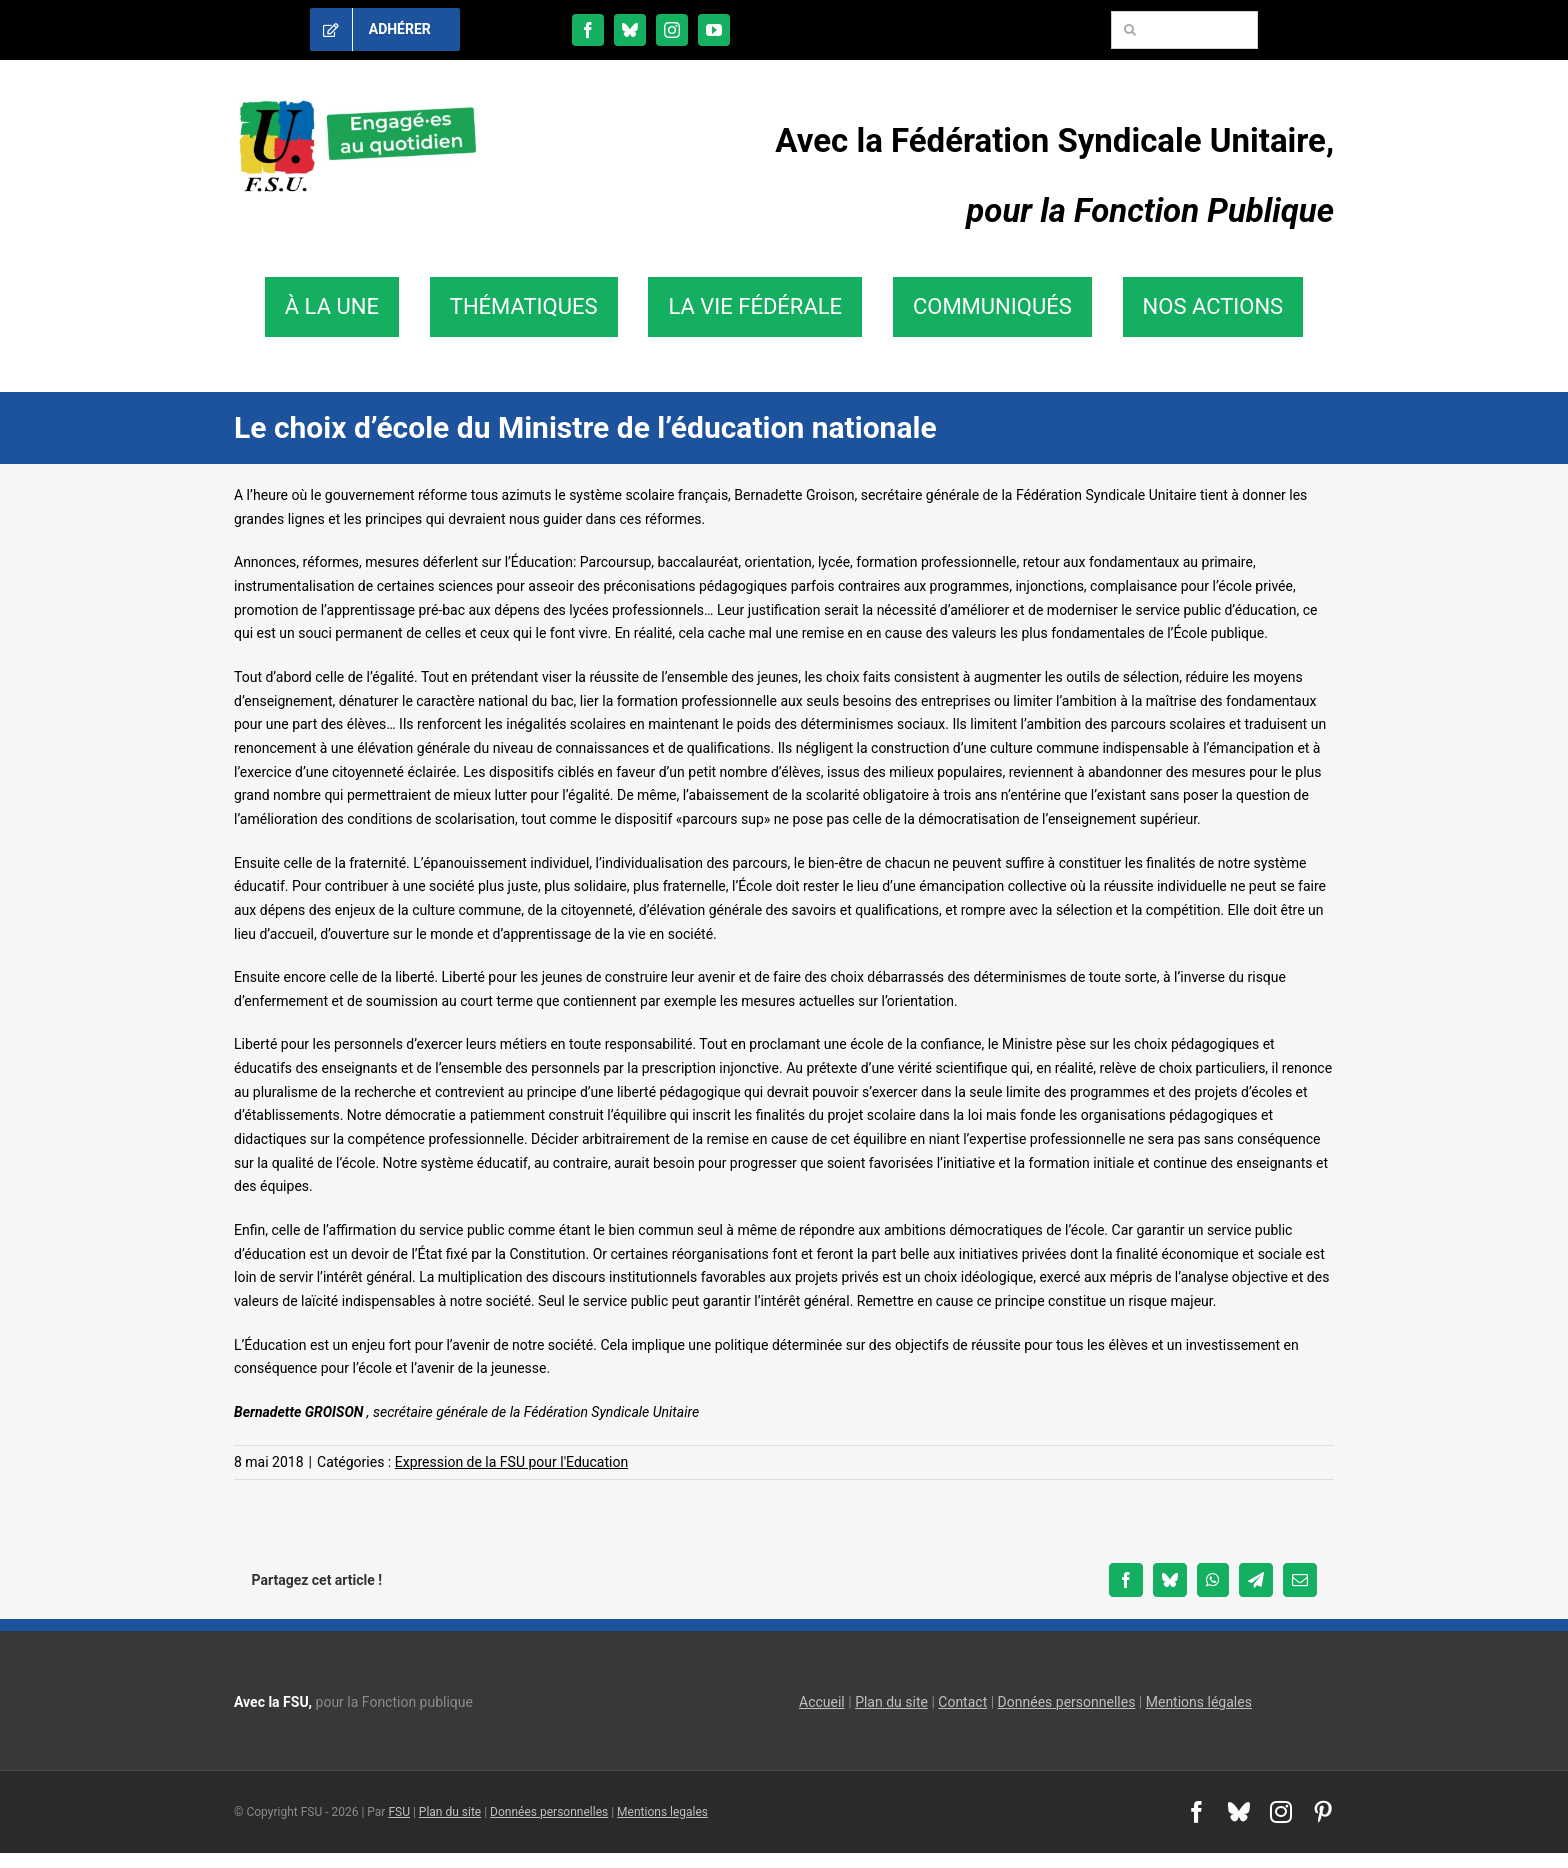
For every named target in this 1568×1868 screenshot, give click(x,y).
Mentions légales (1199, 1702)
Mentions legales (662, 1812)
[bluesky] (630, 30)
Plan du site (891, 1702)
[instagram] (672, 30)
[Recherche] (1130, 30)
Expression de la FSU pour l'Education (511, 1462)
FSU (399, 1812)
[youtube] (714, 30)
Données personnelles (1067, 1702)
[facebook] (588, 30)
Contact (962, 1702)
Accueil (822, 1702)
